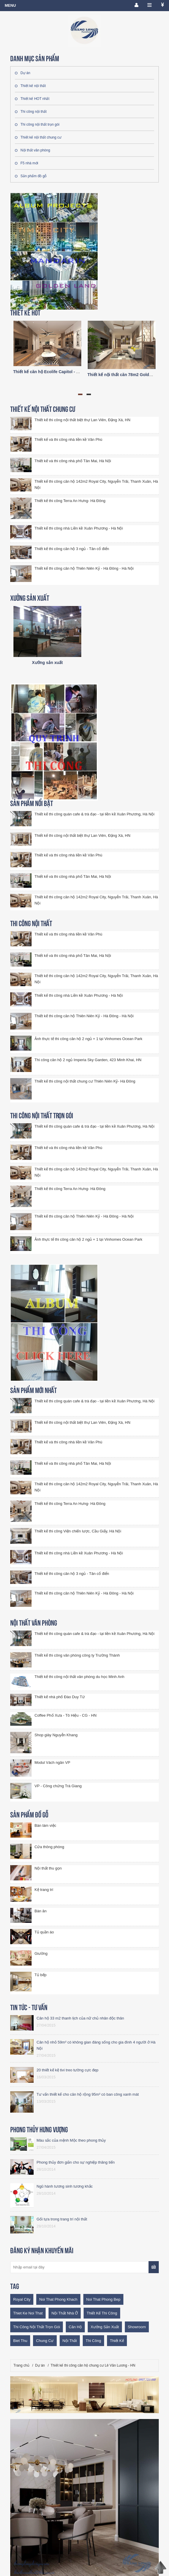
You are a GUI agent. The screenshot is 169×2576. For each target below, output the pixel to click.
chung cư (45, 2340)
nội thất (70, 2340)
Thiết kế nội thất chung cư (38, 137)
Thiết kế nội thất (30, 86)
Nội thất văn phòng (32, 150)
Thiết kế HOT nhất (32, 99)
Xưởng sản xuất (47, 662)
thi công (93, 2340)
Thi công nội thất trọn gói (37, 124)
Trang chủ (21, 2365)
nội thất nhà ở (64, 2313)
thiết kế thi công (102, 2313)
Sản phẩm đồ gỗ (30, 176)
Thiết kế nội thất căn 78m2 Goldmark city (127, 374)
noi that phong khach (58, 2299)
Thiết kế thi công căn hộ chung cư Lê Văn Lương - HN (93, 2365)
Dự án (22, 73)
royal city (21, 2299)
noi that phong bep (103, 2299)
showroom (137, 2327)
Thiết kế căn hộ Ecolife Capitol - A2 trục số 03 (57, 371)
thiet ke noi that (28, 2313)
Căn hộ (75, 2327)
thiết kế (117, 2340)
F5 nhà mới (26, 163)
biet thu (20, 2340)
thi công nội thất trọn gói (36, 2327)
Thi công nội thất (30, 112)
